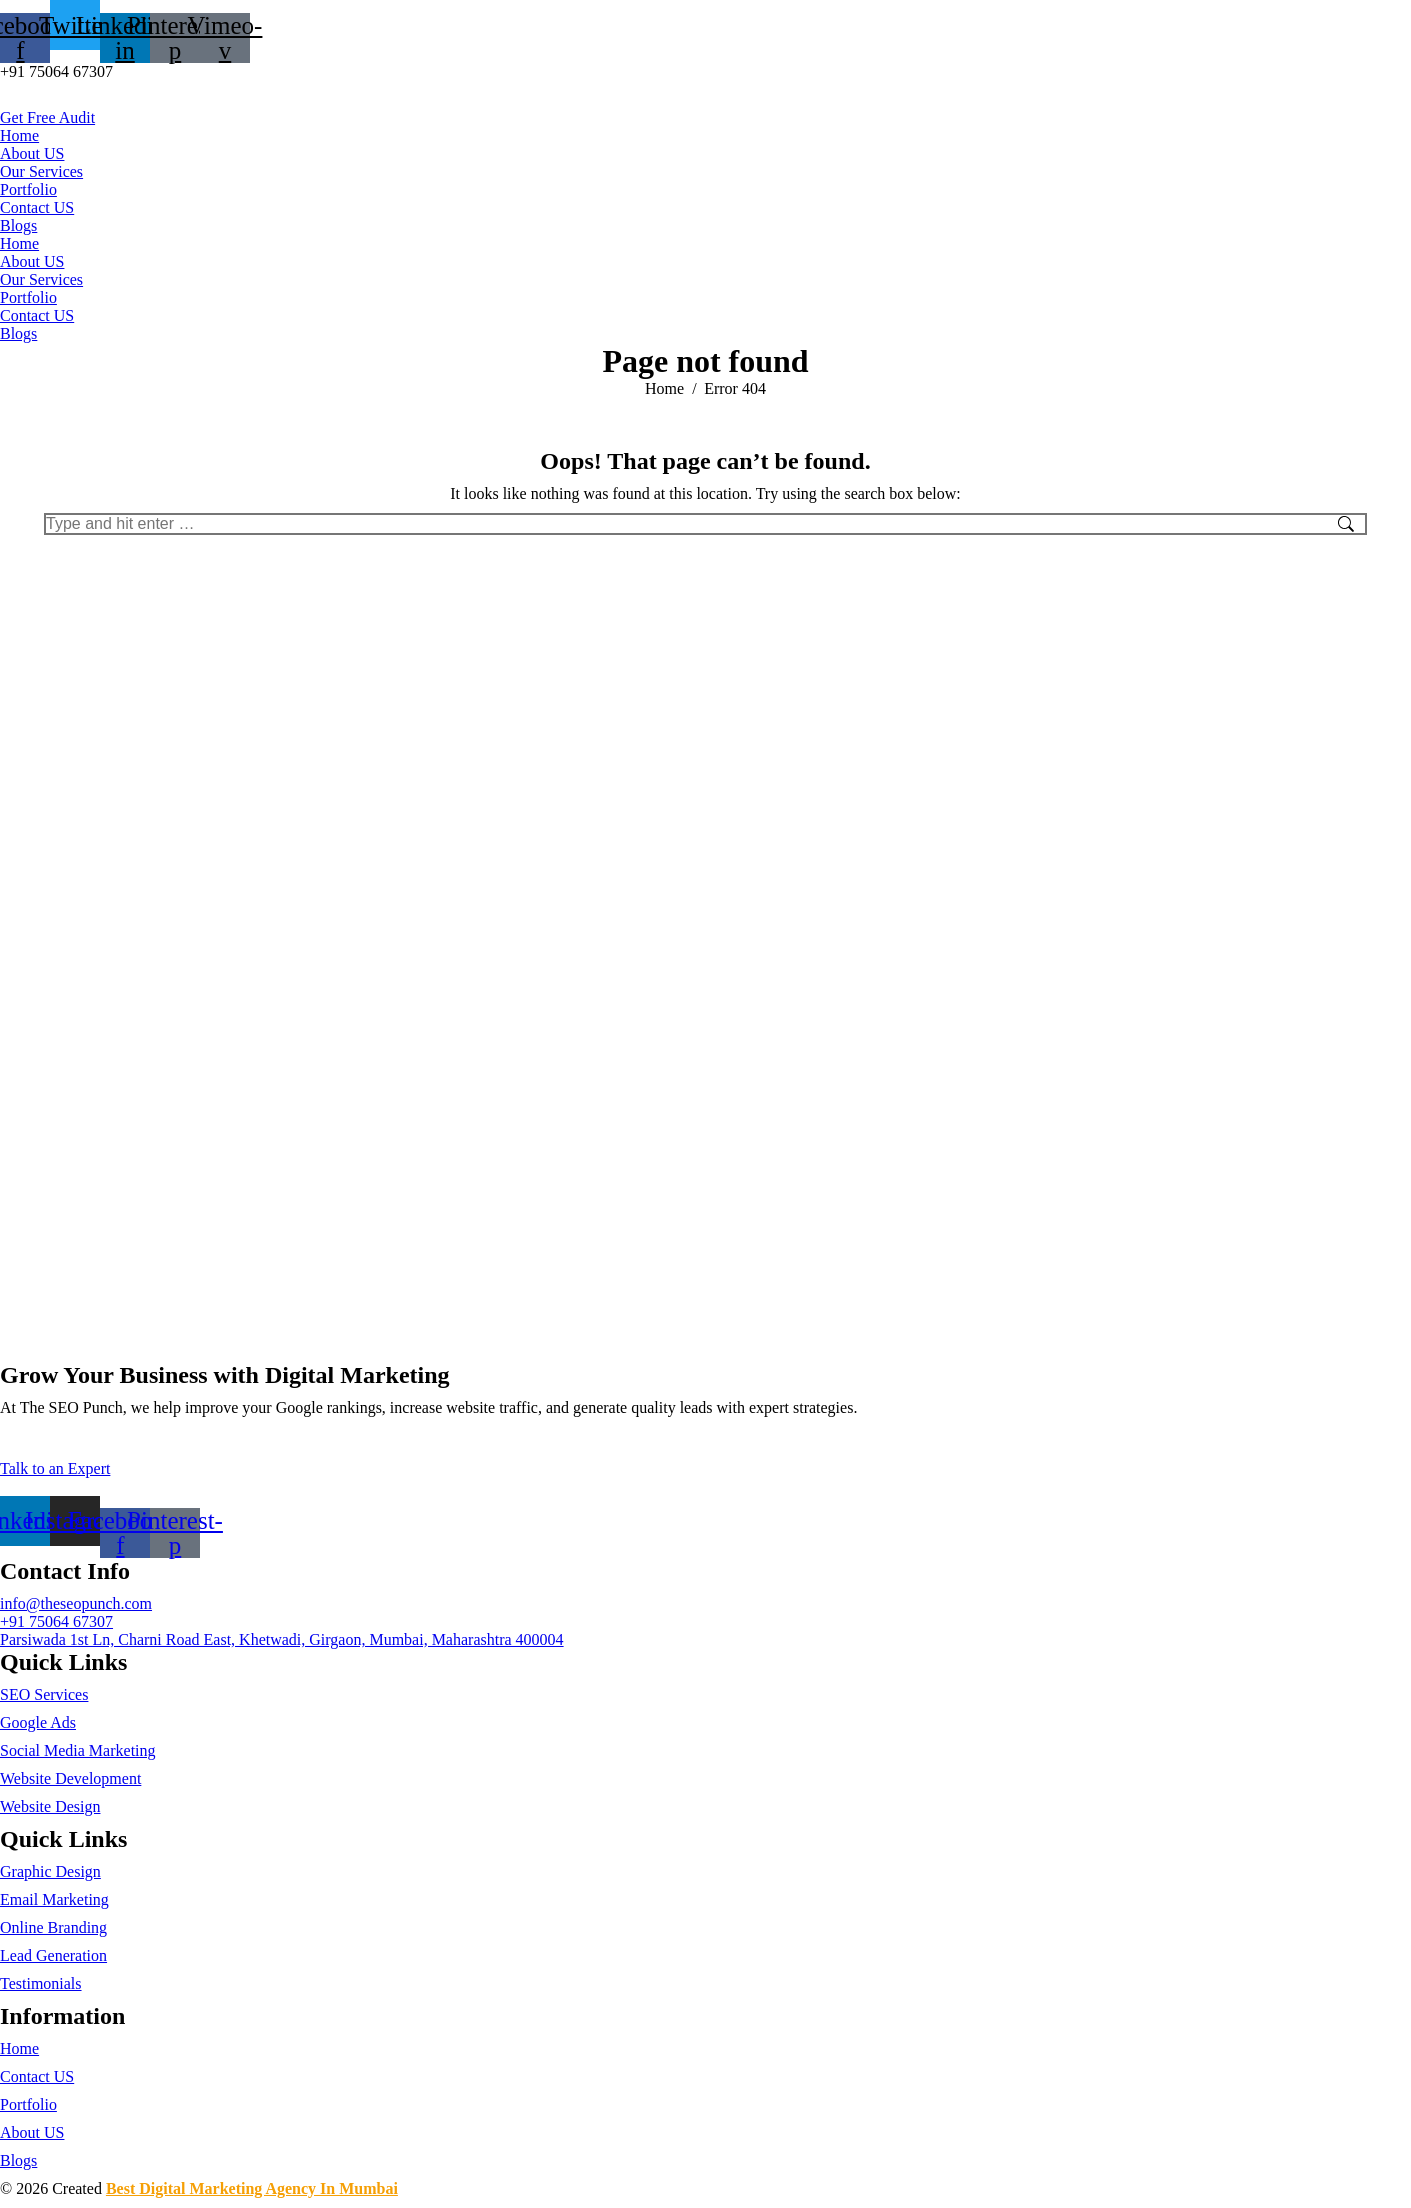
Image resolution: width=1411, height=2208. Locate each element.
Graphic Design (50, 1871)
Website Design (50, 1806)
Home (19, 135)
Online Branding (53, 1927)
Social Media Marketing (78, 1750)
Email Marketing (54, 1899)
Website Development (70, 1778)
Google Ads (38, 1722)
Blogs (18, 225)
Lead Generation (53, 1955)
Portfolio (28, 189)
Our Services (41, 171)
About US (32, 153)
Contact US (37, 207)
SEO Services (44, 1694)
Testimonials (41, 1983)
